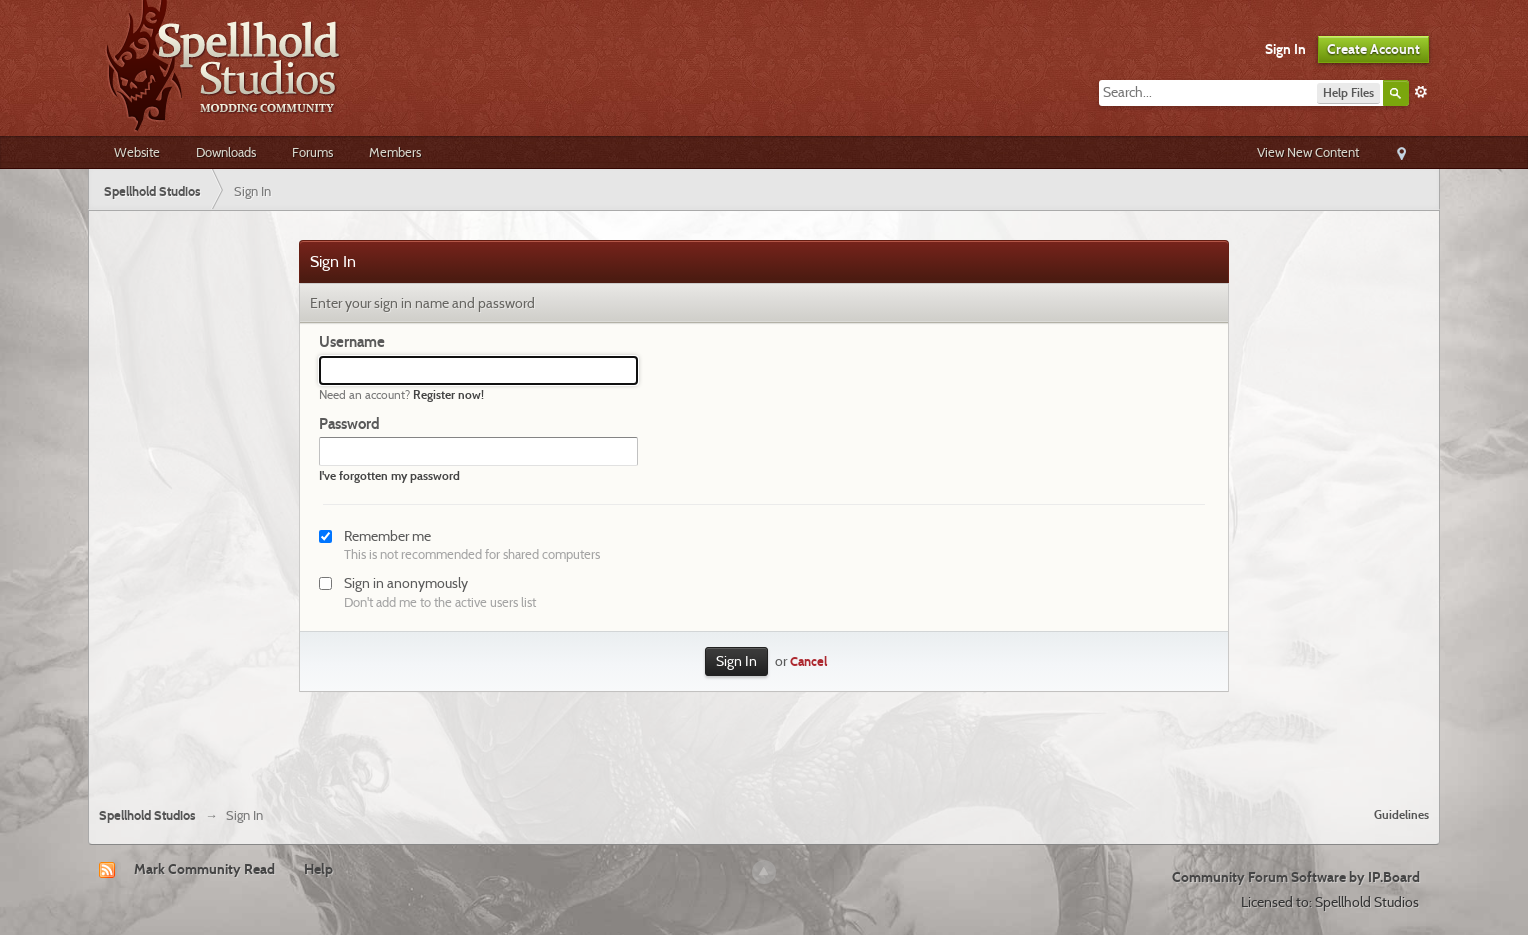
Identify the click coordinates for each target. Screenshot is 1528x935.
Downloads (226, 152)
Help (318, 869)
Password (349, 424)
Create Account (1373, 49)
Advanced (1421, 92)
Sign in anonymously (406, 583)
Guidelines (1401, 814)
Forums (312, 152)
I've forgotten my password (389, 475)
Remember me (387, 536)
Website (137, 152)
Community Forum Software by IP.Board (1296, 877)
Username (352, 342)
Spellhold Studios (147, 815)
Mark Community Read (204, 869)
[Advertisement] (764, 737)
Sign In (1285, 49)
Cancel (808, 661)
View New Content (1308, 152)
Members (395, 152)
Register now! (448, 394)
